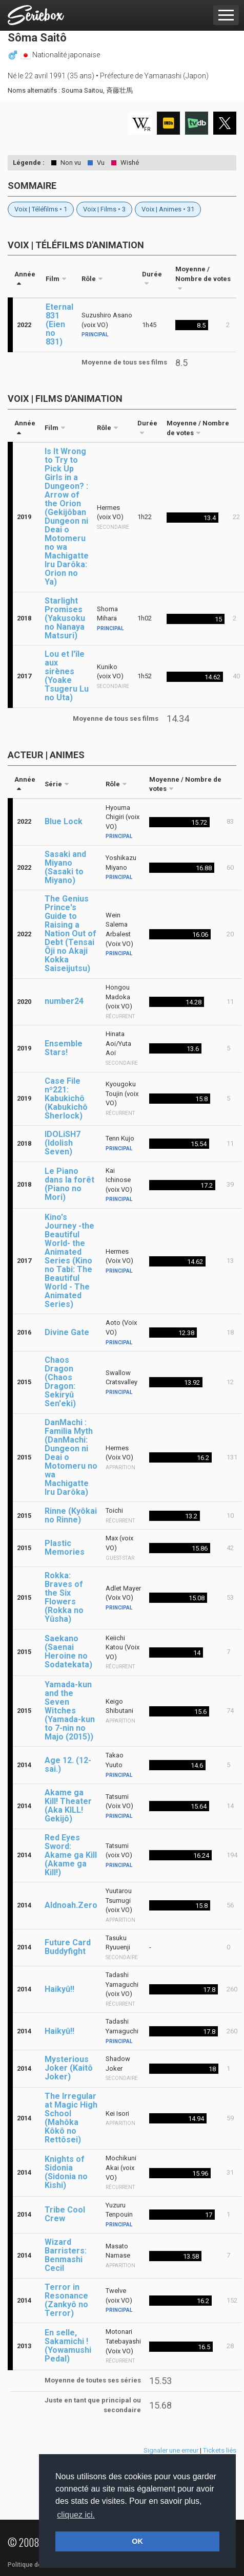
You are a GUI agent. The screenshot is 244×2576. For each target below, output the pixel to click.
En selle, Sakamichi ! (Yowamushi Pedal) (68, 2345)
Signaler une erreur (171, 2450)
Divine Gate (67, 1332)
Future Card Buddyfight (68, 1947)
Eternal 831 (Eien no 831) (59, 324)
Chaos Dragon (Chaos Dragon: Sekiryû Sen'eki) (60, 1382)
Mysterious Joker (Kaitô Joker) (69, 2068)
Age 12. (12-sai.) (68, 1764)
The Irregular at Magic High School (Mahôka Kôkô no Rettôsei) (71, 2118)
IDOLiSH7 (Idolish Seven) (62, 1143)
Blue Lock (64, 821)
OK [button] (137, 2541)
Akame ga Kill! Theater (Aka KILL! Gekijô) (68, 1805)
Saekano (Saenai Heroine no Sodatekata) (68, 1651)
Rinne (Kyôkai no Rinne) (71, 1515)
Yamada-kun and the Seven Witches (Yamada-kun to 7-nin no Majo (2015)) (70, 1710)
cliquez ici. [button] (76, 2514)
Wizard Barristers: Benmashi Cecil (66, 2255)
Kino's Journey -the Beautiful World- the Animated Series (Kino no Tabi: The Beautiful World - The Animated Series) (69, 1260)
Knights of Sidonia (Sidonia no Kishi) (66, 2172)
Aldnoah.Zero (71, 1905)
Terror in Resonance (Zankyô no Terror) (66, 2300)
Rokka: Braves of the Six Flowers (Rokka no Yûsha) (64, 1597)
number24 (64, 1001)
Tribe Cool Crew (65, 2214)
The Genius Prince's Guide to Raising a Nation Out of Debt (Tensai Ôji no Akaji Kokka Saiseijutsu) (70, 933)
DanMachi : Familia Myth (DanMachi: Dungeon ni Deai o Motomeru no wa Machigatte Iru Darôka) (71, 1457)
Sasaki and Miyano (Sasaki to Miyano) (65, 867)
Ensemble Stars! (64, 1048)
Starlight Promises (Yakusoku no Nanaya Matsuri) (65, 618)
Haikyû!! (59, 1989)
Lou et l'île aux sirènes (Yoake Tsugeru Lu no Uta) (67, 676)
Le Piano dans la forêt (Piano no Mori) (69, 1184)
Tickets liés (219, 2450)
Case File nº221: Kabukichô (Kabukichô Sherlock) (66, 1098)
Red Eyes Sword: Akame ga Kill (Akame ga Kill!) (71, 1855)
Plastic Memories (65, 1547)
